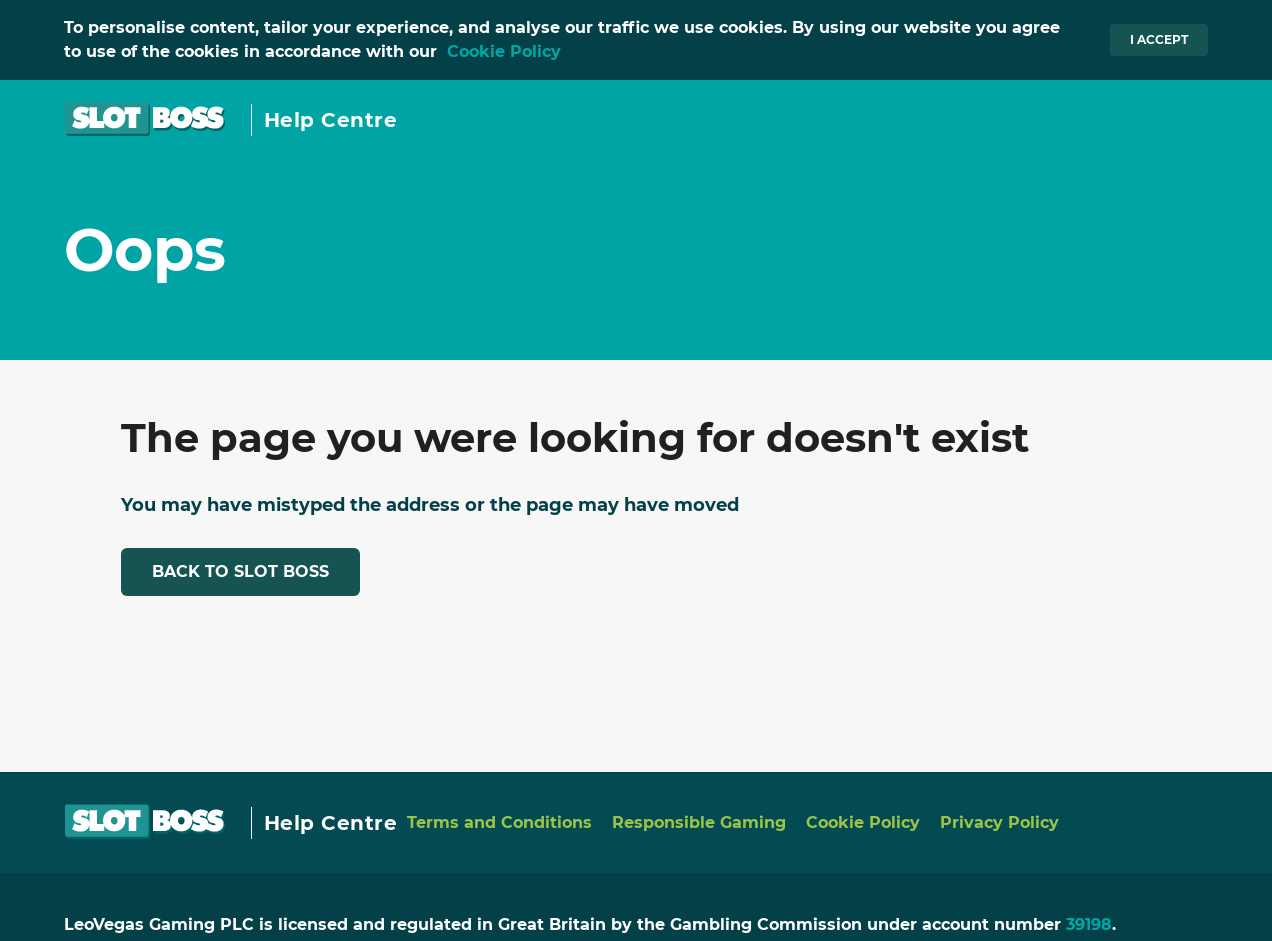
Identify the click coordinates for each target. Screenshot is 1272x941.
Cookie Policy (504, 51)
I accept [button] (1159, 39)
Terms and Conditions (499, 822)
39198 (1089, 924)
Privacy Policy (999, 822)
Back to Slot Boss (240, 571)
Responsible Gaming (699, 822)
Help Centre (331, 120)
